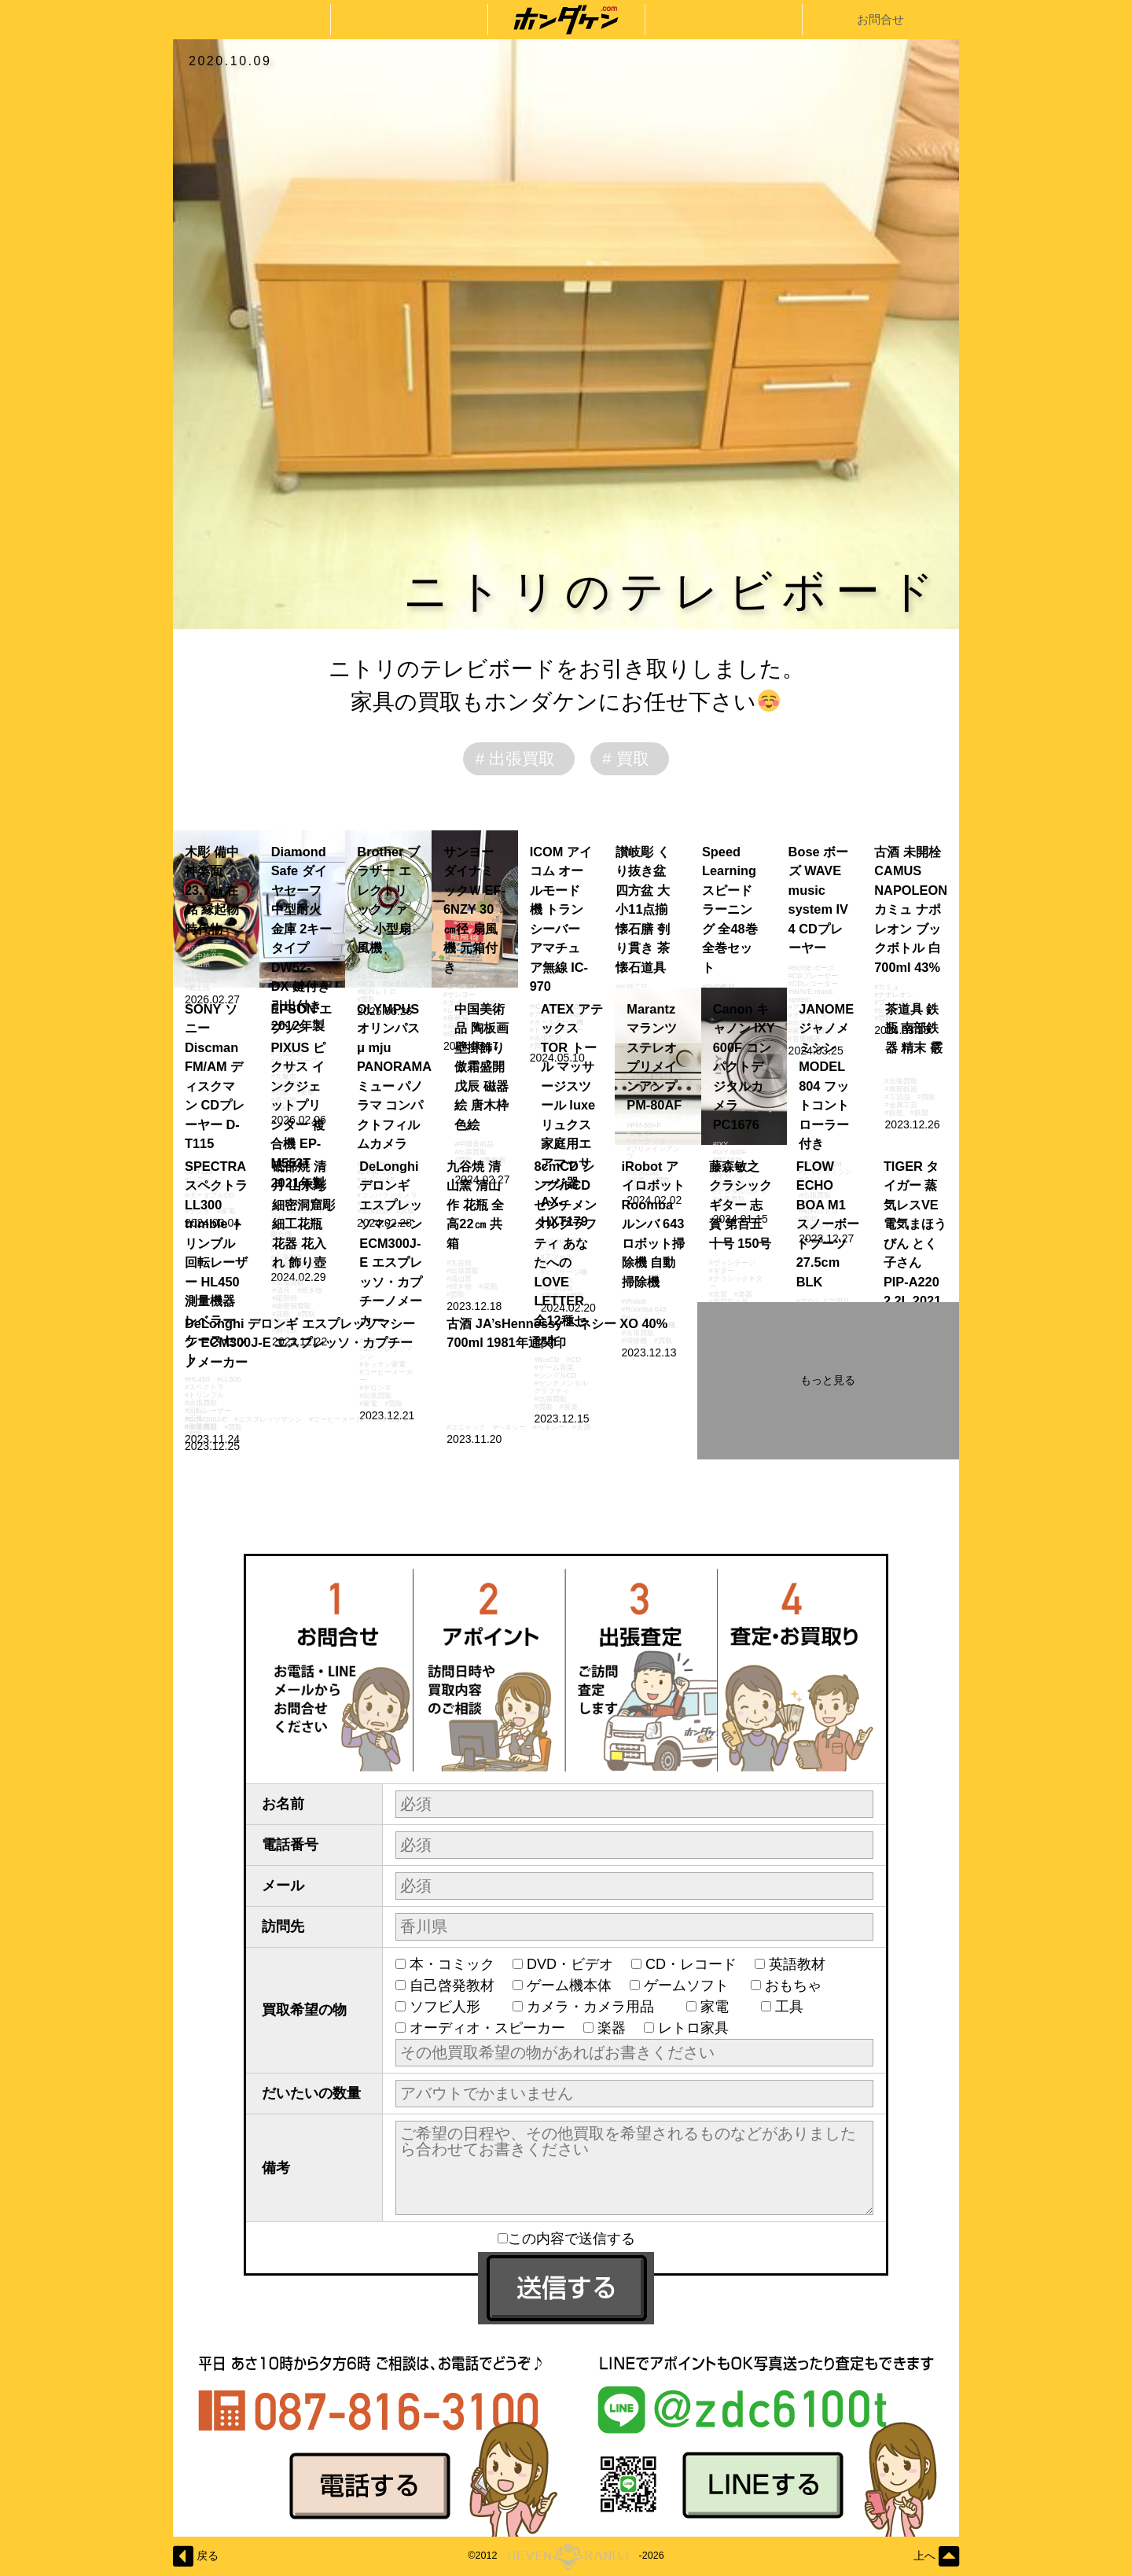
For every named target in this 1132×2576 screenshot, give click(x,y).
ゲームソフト (688, 1985)
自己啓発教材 (452, 1985)
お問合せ (880, 19)
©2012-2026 (566, 2556)
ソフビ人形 (452, 2007)
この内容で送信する (566, 2239)
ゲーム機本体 (569, 1985)
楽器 (611, 2028)
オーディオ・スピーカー (487, 2028)
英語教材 (804, 1964)
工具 (796, 2007)
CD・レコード (691, 1964)
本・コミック (452, 1964)
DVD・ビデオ (570, 1964)
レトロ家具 (693, 2028)
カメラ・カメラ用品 (597, 2007)
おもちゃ (800, 1985)
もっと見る (827, 1380)
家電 (721, 2007)
